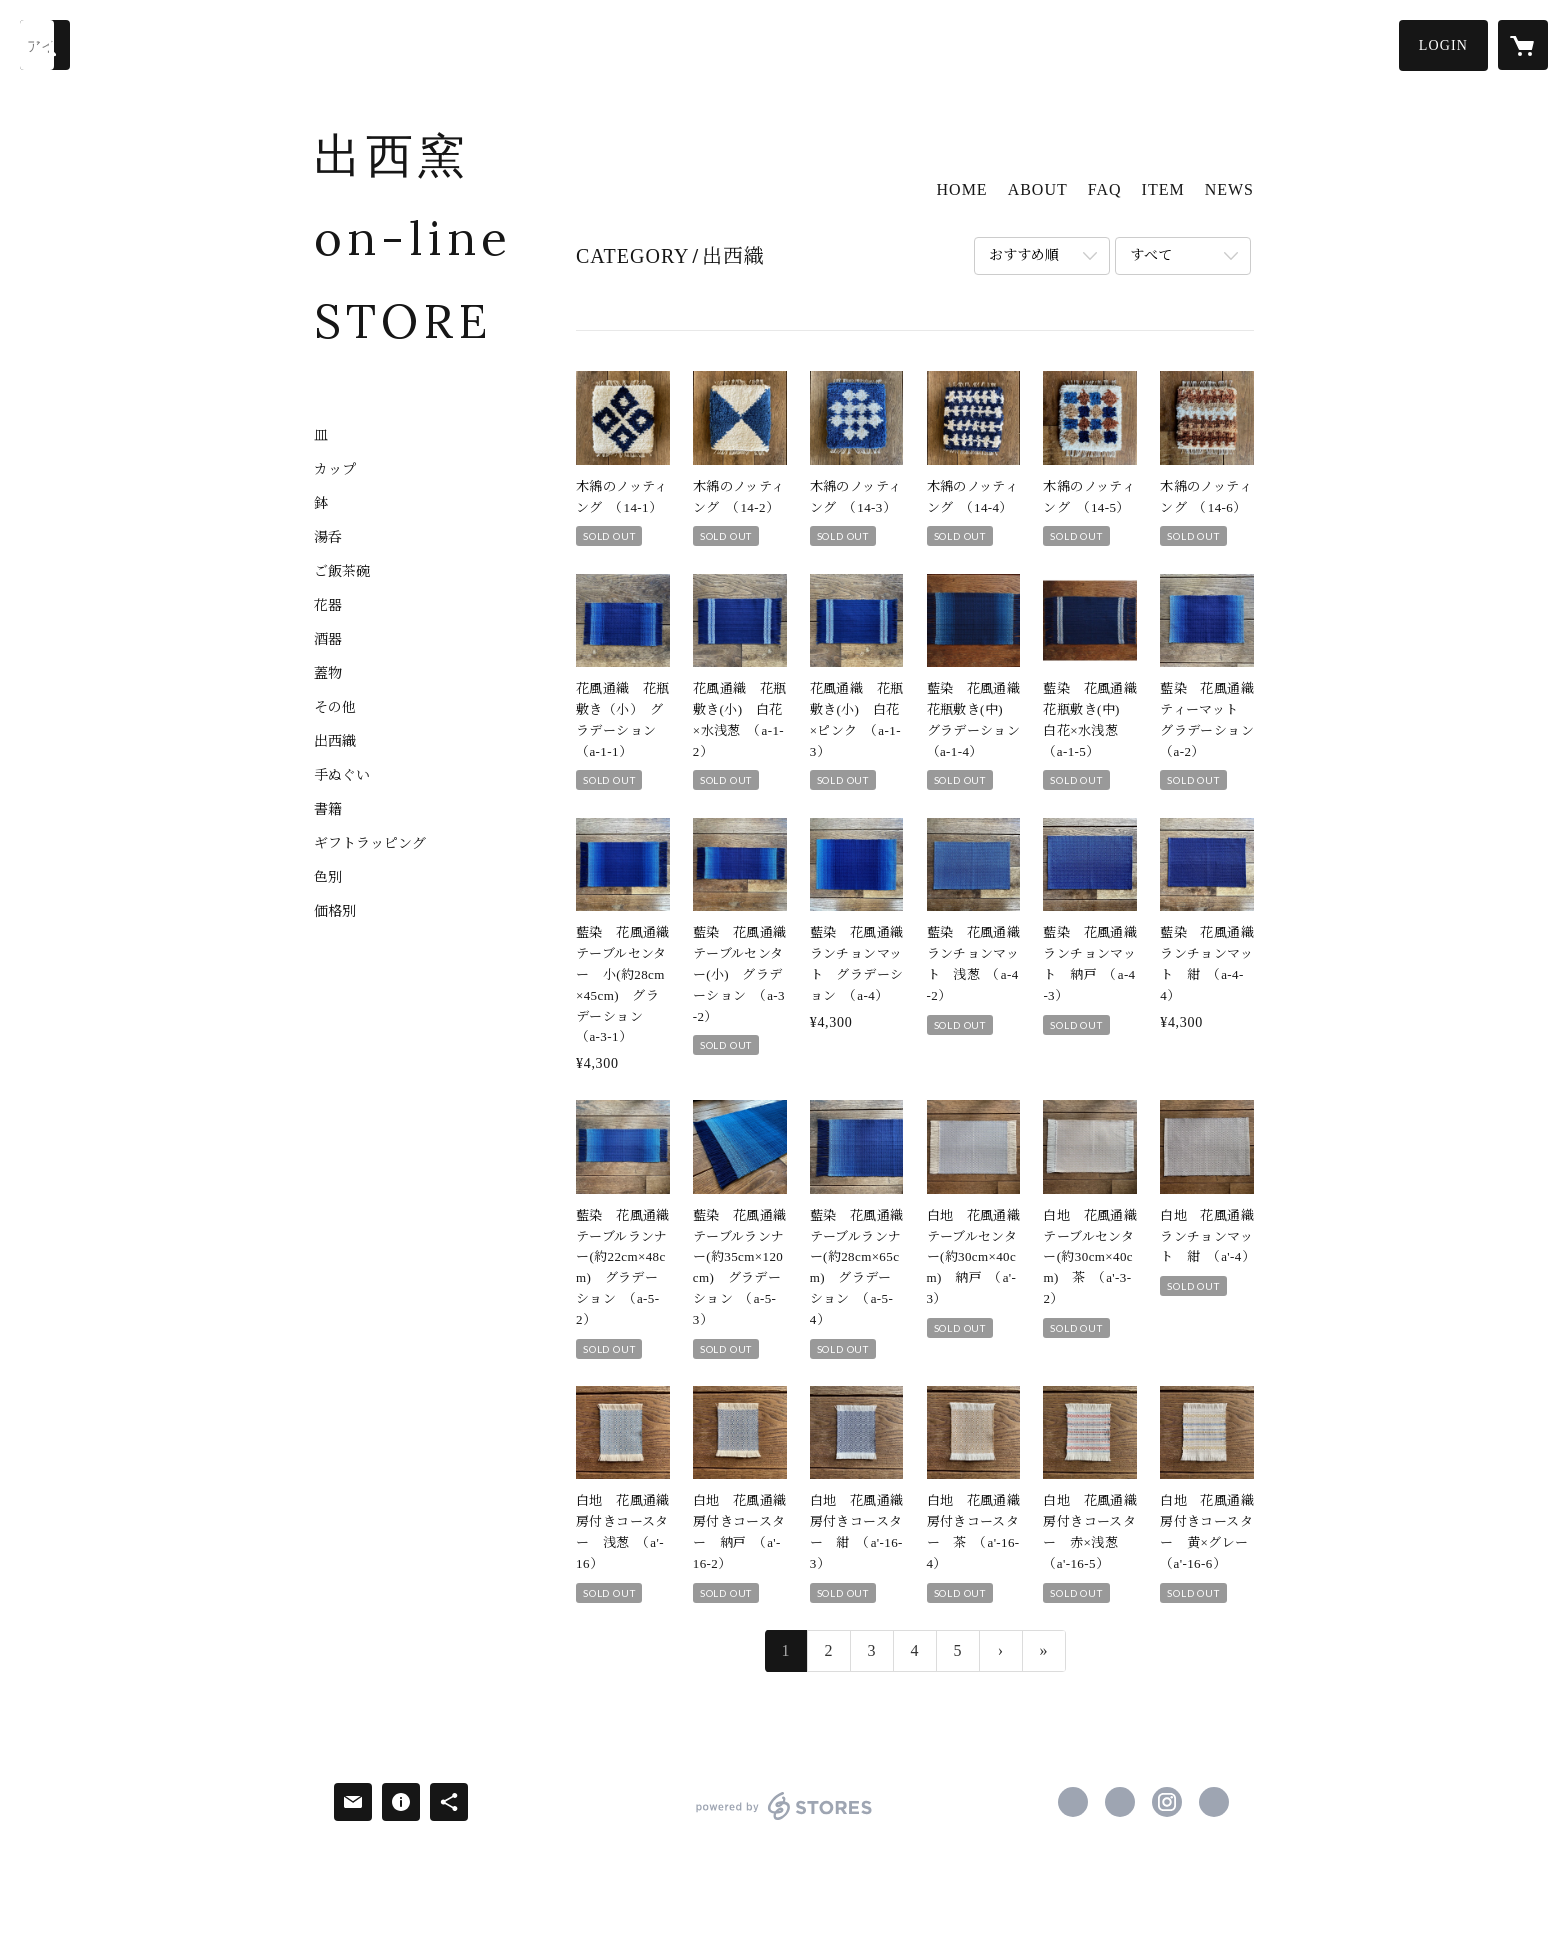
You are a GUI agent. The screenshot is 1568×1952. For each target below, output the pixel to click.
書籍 (328, 810)
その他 (335, 708)
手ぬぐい (342, 776)
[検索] (45, 45)
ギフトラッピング (370, 844)
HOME (962, 189)
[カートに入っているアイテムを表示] (1523, 45)
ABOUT (1038, 189)
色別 (328, 878)
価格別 (335, 912)
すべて (1151, 255)
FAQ (1105, 189)
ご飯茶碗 (342, 572)
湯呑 (328, 538)
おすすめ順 (1024, 255)
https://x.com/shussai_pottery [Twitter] (1120, 1802)
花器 (328, 606)
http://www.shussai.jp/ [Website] (1214, 1802)
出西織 (335, 742)
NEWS (1229, 189)
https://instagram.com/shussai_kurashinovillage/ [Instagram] (1167, 1802)
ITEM (1163, 189)
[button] (1443, 45)
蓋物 (328, 674)
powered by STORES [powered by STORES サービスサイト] (783, 1819)
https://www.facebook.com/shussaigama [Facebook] (1073, 1802)
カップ (335, 470)
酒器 (328, 640)
